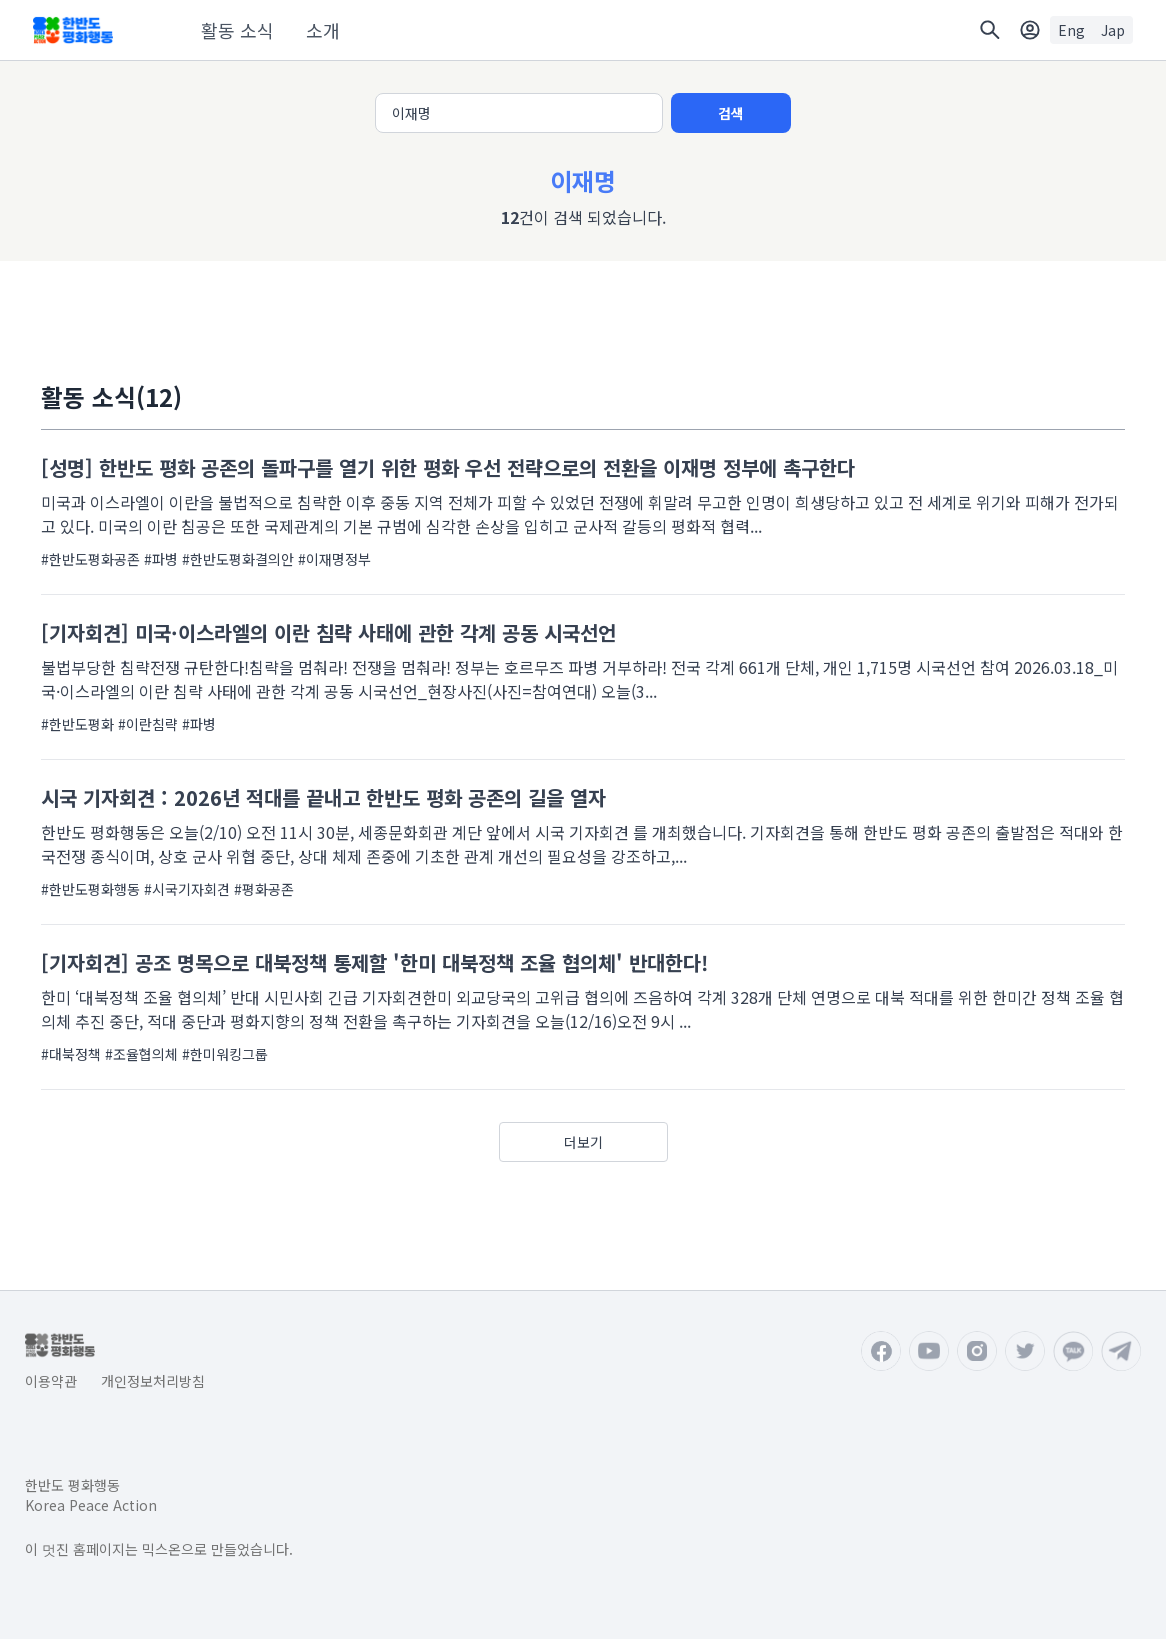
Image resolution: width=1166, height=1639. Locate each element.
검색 (731, 113)
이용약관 (51, 1381)
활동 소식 (237, 30)
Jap (1113, 30)
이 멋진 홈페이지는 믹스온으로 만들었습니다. (159, 1549)
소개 (323, 30)
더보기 (583, 1142)
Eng (1071, 30)
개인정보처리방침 (153, 1381)
